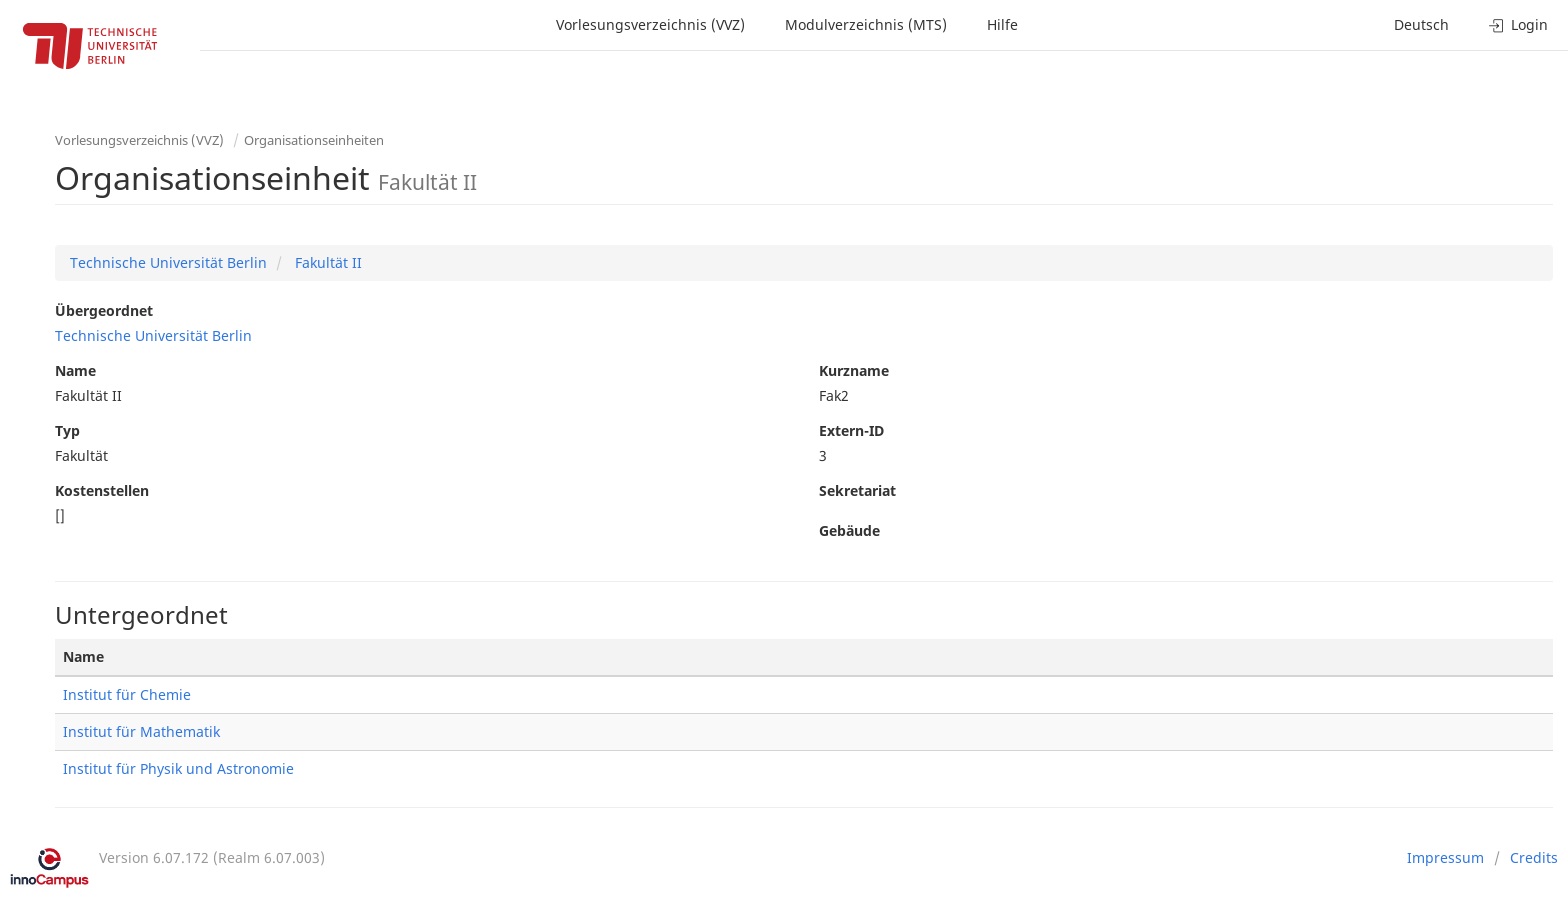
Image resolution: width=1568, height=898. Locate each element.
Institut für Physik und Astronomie (178, 768)
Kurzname (854, 370)
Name (75, 370)
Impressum (1445, 857)
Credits (1534, 857)
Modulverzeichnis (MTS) (866, 24)
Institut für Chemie (127, 694)
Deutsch (1421, 24)
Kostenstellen (102, 490)
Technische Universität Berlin (168, 262)
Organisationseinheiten (314, 140)
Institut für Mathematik (141, 731)
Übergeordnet (104, 310)
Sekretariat (857, 490)
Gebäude (849, 530)
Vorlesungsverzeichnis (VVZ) (650, 24)
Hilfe (1002, 24)
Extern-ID (851, 430)
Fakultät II (326, 262)
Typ (67, 430)
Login (1518, 24)
